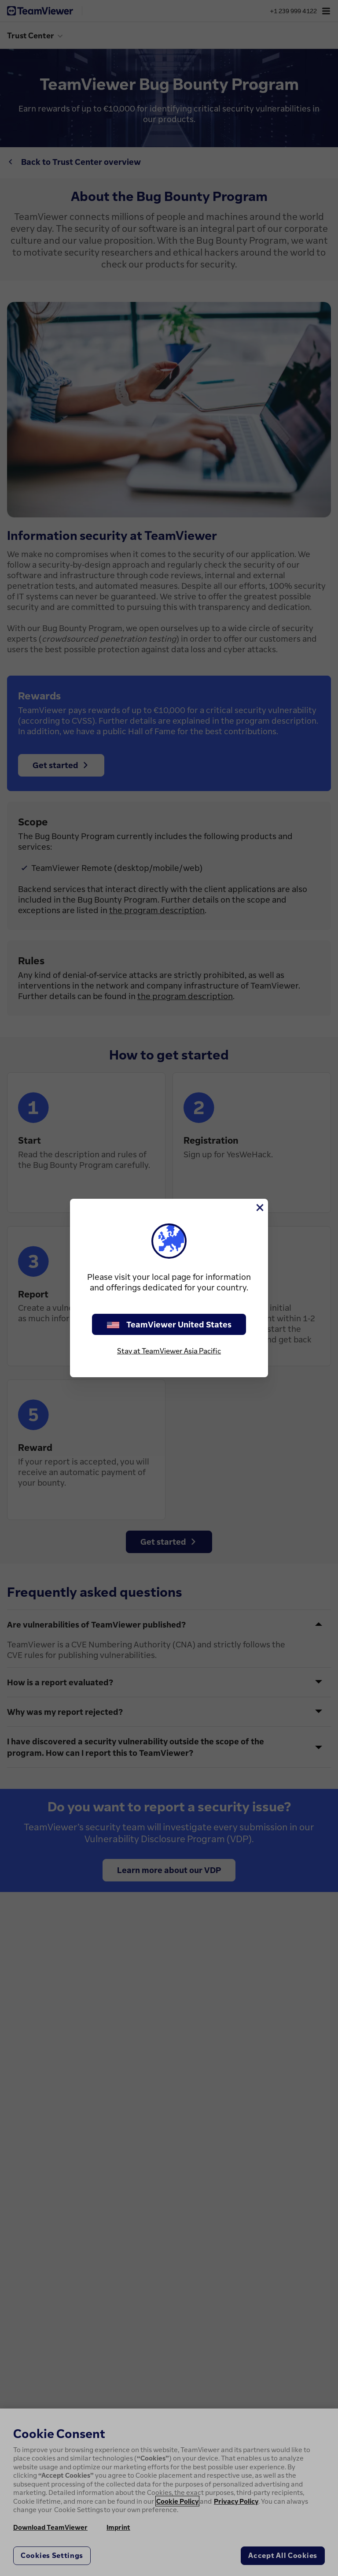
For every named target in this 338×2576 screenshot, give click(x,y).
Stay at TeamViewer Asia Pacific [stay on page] (169, 1351)
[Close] (259, 1207)
